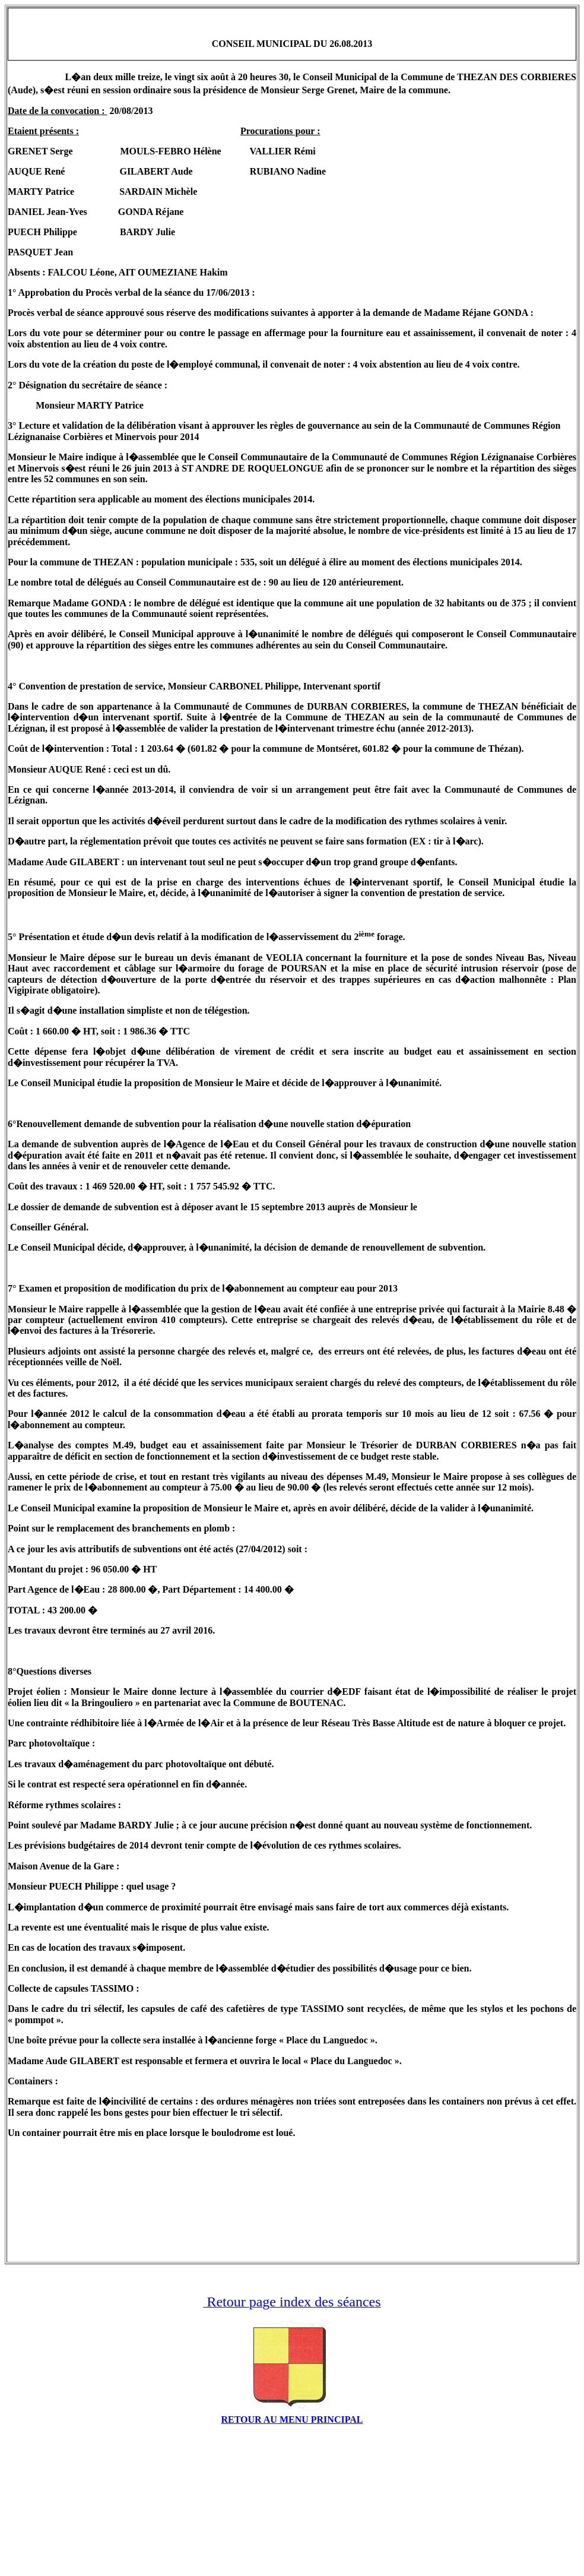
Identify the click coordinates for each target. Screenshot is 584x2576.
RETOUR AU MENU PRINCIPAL (292, 2419)
